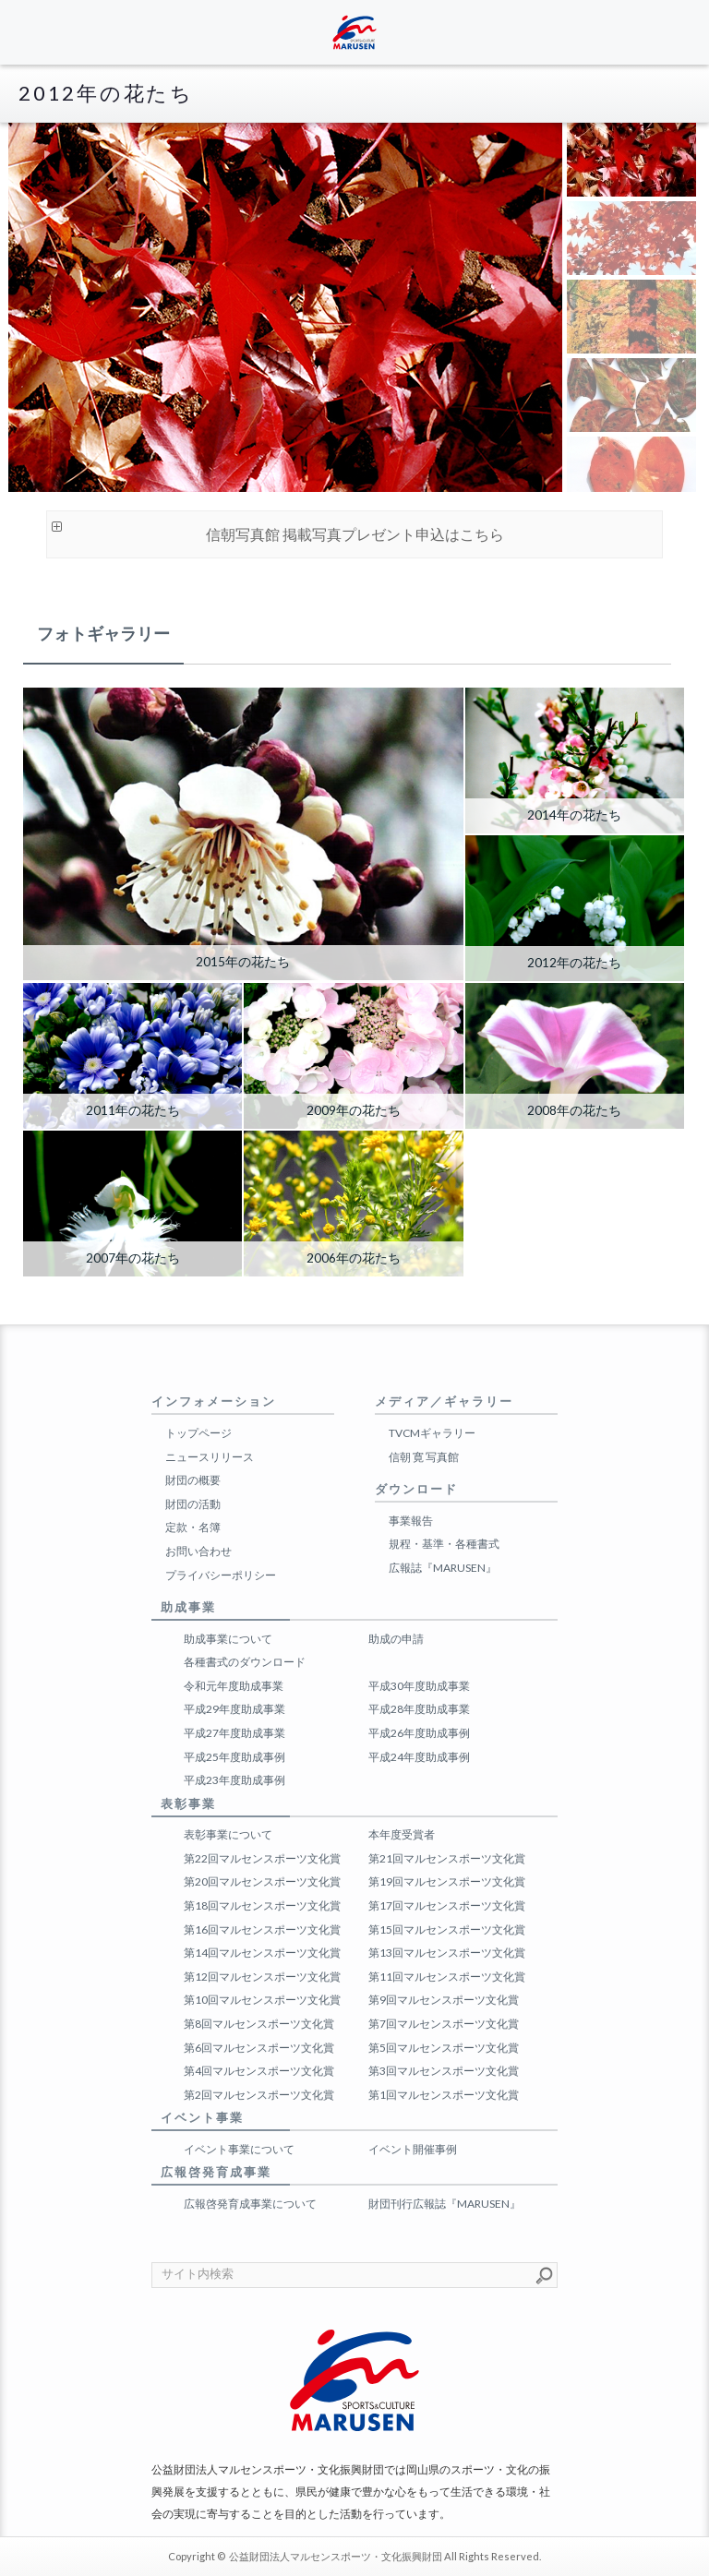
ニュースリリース (209, 1457)
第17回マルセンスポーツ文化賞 (446, 1905)
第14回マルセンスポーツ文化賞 (262, 1952)
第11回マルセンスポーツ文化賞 (446, 1976)
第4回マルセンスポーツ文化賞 (259, 2071)
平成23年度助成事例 (234, 1780)
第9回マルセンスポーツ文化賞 (443, 2000)
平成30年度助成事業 (419, 1686)
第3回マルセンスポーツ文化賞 (443, 2071)
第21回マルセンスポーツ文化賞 (446, 1858)
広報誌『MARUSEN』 (443, 1568)
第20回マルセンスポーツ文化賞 (262, 1881)
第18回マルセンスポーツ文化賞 (262, 1905)
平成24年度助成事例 (419, 1757)
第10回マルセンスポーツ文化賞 (262, 2000)
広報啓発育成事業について (250, 2204)
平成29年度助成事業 (234, 1709)
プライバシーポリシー (220, 1575)
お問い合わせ (198, 1551)
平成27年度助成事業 (234, 1733)
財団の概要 (193, 1480)
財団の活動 (193, 1504)
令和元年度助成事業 (233, 1686)
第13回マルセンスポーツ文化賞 (446, 1952)
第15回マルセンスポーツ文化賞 (446, 1929)
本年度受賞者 (401, 1834)
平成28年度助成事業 (419, 1709)
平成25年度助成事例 (234, 1757)
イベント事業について (239, 2149)
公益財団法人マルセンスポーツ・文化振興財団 (335, 2556)
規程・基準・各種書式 (444, 1544)
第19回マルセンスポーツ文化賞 (446, 1881)
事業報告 (411, 1521)
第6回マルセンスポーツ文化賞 (259, 2048)
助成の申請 (396, 1639)
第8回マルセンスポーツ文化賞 (259, 2024)
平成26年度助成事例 (419, 1733)
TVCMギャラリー (432, 1433)
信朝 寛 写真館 (424, 1457)
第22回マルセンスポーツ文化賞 (262, 1858)
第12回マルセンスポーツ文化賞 (262, 1976)
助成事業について (228, 1639)
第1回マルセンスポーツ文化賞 (443, 2095)
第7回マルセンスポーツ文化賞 (443, 2024)
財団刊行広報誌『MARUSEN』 (444, 2204)
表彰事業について (228, 1834)
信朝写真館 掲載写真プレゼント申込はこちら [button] (275, 530)
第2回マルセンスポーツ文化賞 (259, 2095)
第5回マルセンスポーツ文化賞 (443, 2048)
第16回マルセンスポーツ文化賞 (262, 1929)
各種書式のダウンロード (245, 1662)
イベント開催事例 (412, 2149)
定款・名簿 (193, 1527)
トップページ (198, 1433)
